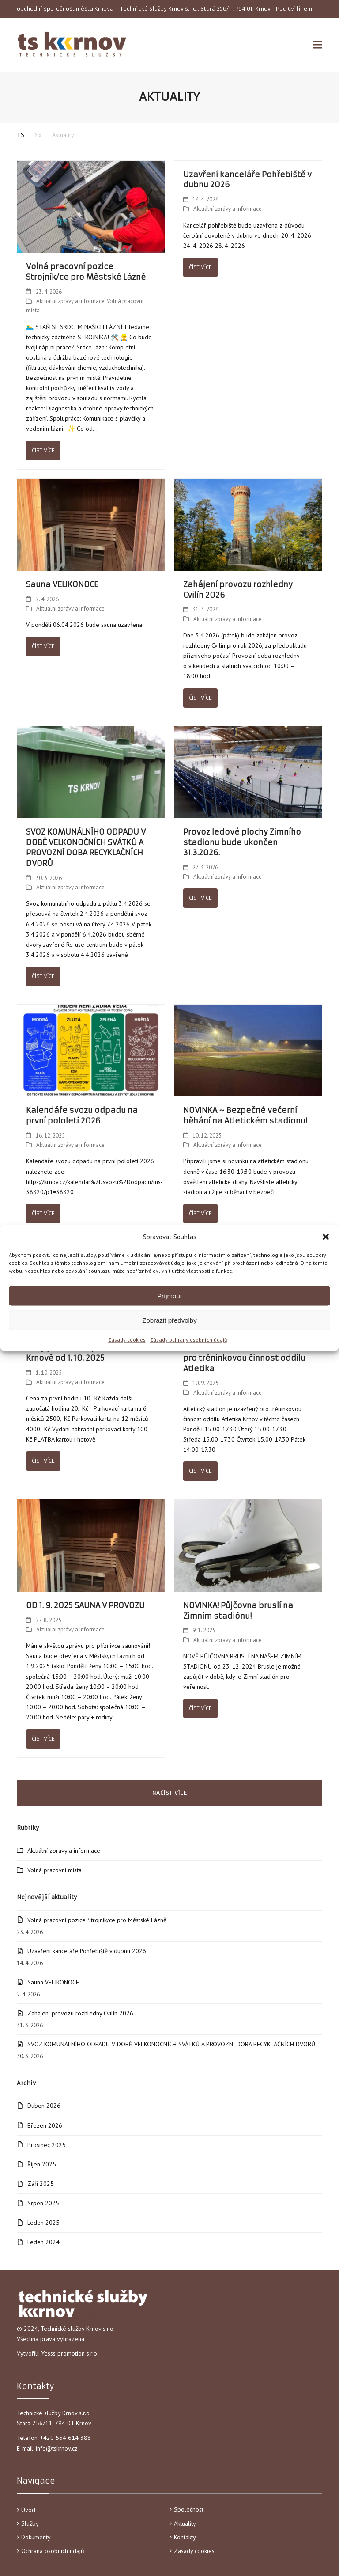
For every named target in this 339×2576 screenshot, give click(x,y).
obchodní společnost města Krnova (65, 8)
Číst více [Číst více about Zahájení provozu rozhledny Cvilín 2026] (200, 697)
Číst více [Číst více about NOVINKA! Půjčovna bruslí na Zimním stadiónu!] (200, 1708)
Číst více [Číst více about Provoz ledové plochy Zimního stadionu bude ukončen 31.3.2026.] (200, 898)
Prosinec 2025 (46, 2145)
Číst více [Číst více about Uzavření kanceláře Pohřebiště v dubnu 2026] (200, 267)
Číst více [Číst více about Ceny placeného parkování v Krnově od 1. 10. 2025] (43, 1460)
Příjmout (169, 1295)
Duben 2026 (43, 2105)
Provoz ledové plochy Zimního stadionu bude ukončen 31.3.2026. (242, 842)
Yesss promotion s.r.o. (69, 2353)
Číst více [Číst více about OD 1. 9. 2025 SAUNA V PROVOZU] (43, 1738)
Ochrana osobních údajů (52, 2551)
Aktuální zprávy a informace (70, 301)
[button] (325, 1236)
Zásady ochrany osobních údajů (188, 1339)
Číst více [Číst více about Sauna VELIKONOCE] (43, 646)
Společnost (188, 2509)
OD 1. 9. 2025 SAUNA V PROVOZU (85, 1605)
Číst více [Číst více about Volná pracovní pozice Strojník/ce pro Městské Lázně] (43, 450)
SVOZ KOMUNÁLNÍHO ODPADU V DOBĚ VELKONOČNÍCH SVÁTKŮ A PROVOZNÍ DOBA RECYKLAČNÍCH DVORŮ (86, 847)
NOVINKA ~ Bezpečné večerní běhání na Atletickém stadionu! (245, 1115)
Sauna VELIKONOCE (62, 584)
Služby (30, 2523)
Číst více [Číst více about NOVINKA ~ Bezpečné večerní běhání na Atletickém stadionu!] (200, 1213)
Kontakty (185, 2537)
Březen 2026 (44, 2125)
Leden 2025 (43, 2223)
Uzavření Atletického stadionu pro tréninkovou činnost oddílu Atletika (244, 1358)
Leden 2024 (43, 2242)
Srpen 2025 (43, 2203)
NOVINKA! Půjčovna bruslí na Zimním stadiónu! (238, 1611)
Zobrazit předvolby (169, 1320)
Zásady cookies (127, 1339)
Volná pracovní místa (54, 1870)
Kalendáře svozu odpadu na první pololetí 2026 (82, 1115)
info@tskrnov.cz (57, 2448)
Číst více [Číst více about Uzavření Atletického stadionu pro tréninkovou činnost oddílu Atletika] (200, 1471)
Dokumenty (36, 2537)
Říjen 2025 (41, 2164)
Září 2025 (40, 2184)
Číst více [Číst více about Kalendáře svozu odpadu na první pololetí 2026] (43, 1213)
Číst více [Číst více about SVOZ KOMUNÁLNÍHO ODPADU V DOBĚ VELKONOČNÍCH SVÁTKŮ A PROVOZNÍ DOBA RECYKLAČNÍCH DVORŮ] (43, 976)
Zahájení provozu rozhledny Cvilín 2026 (80, 2013)
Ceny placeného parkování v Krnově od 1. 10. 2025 (82, 1353)
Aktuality (185, 2523)
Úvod (28, 2510)
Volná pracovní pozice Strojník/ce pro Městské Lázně (86, 272)
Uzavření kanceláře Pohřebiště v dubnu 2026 (86, 1951)
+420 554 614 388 (66, 2438)
